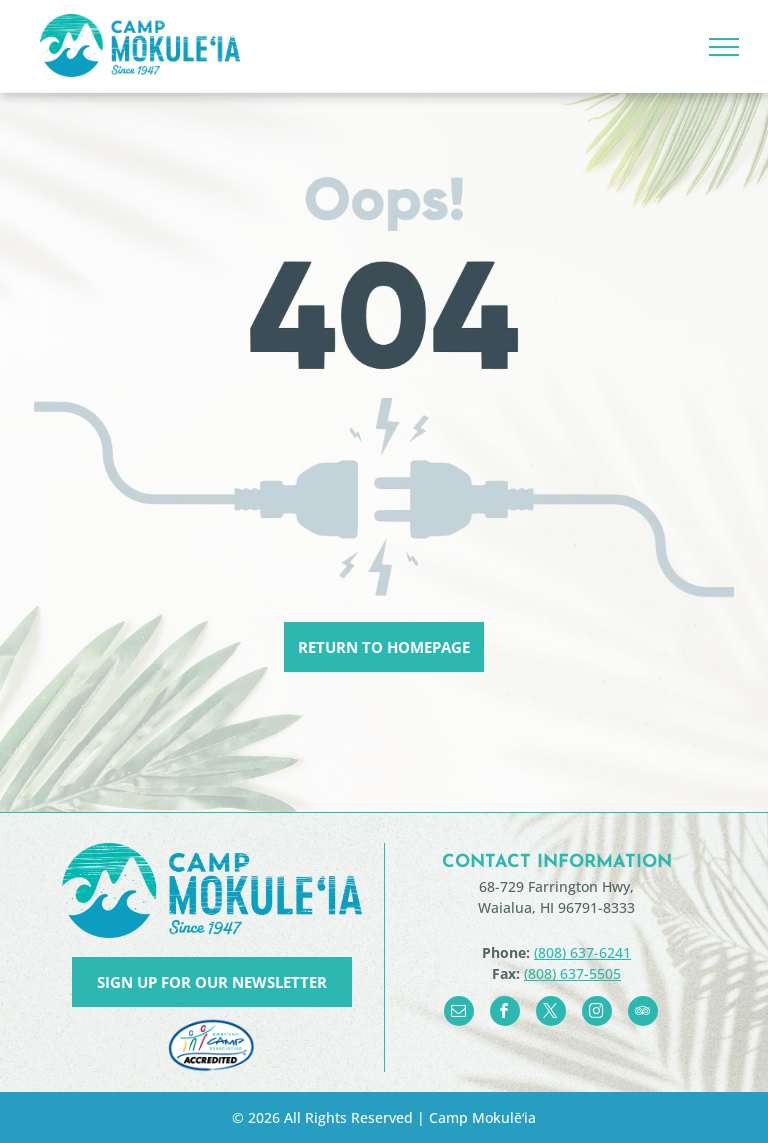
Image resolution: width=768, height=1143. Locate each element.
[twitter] (551, 1013)
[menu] (724, 47)
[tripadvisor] (643, 1013)
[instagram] (597, 1013)
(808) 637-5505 (572, 973)
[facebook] (505, 1013)
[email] (459, 1013)
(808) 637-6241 (582, 952)
